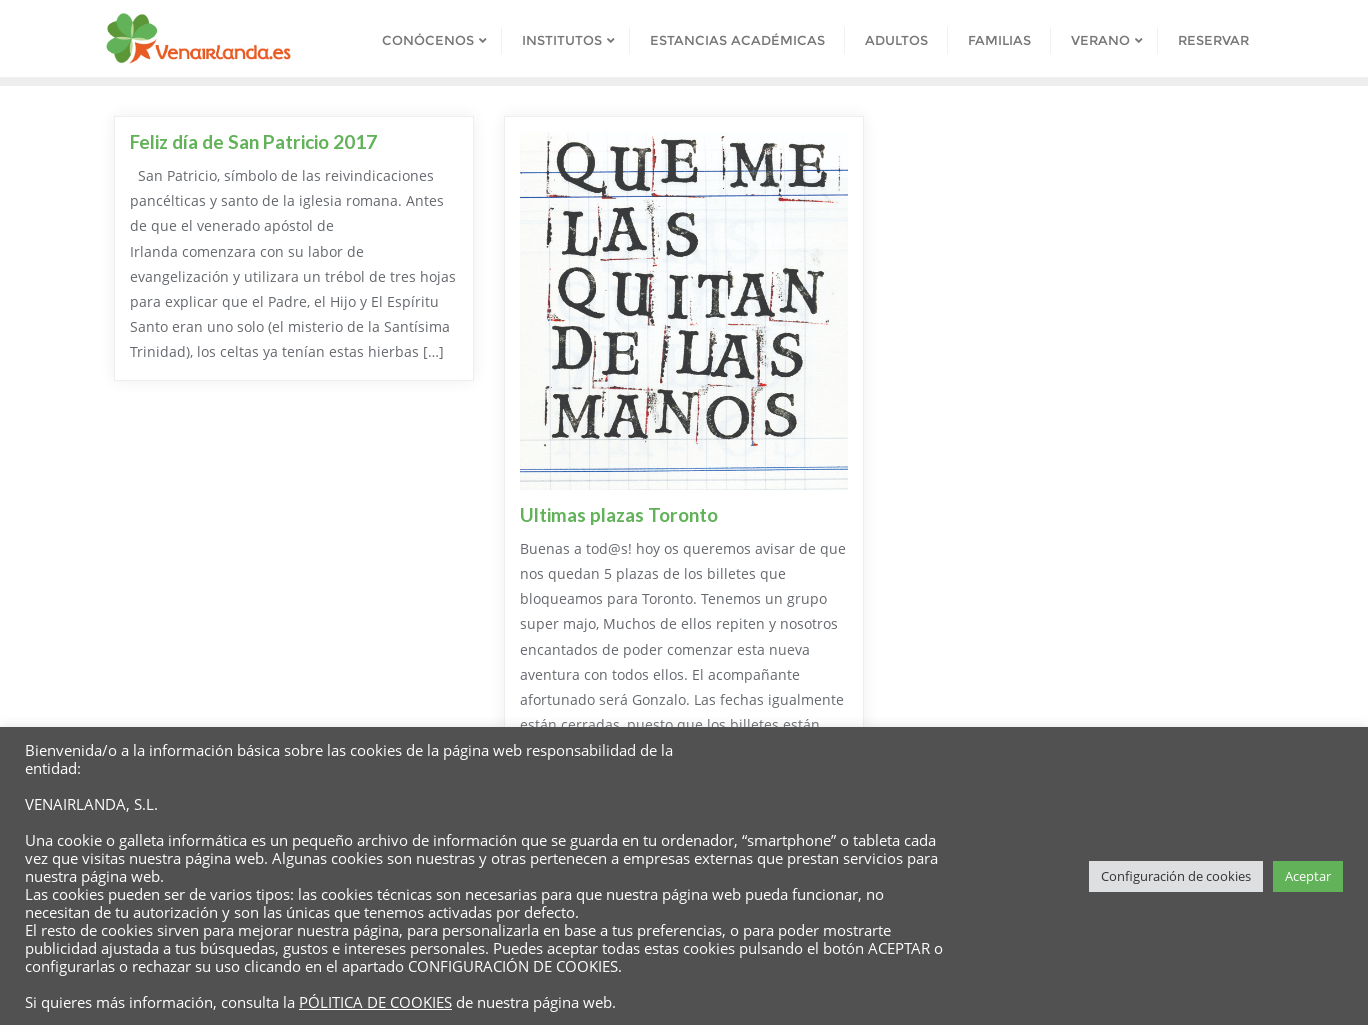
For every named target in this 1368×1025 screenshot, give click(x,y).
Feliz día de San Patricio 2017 (253, 141)
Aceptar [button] (1308, 876)
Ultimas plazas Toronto (619, 514)
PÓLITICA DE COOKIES (375, 1002)
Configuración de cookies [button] (1176, 876)
